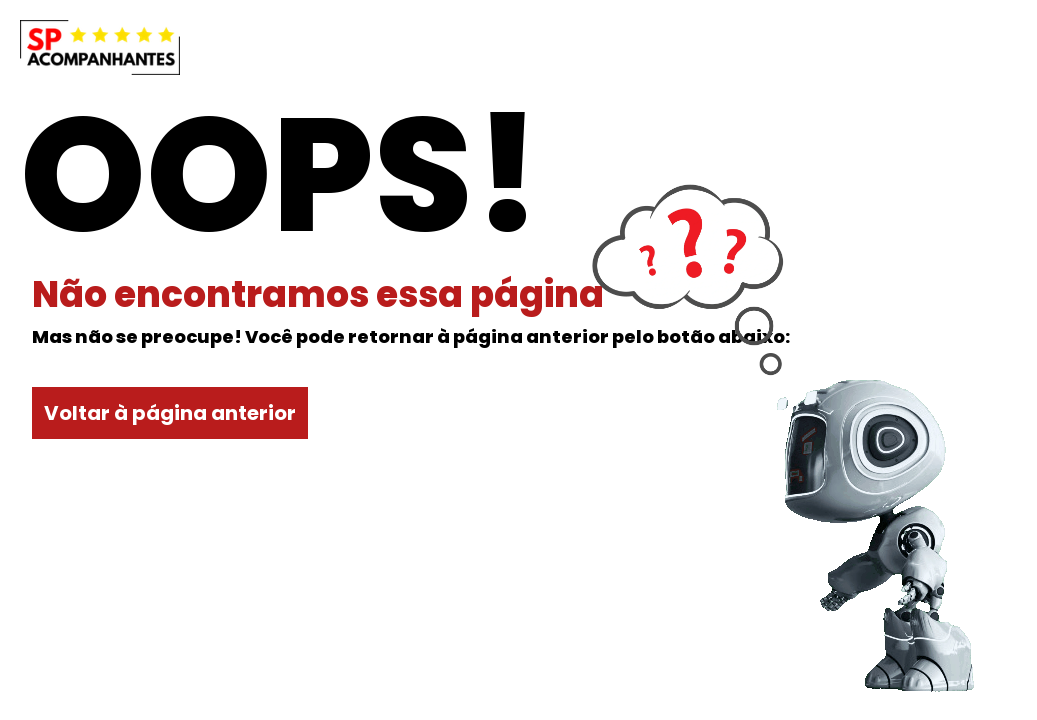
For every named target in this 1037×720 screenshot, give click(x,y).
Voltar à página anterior (170, 413)
